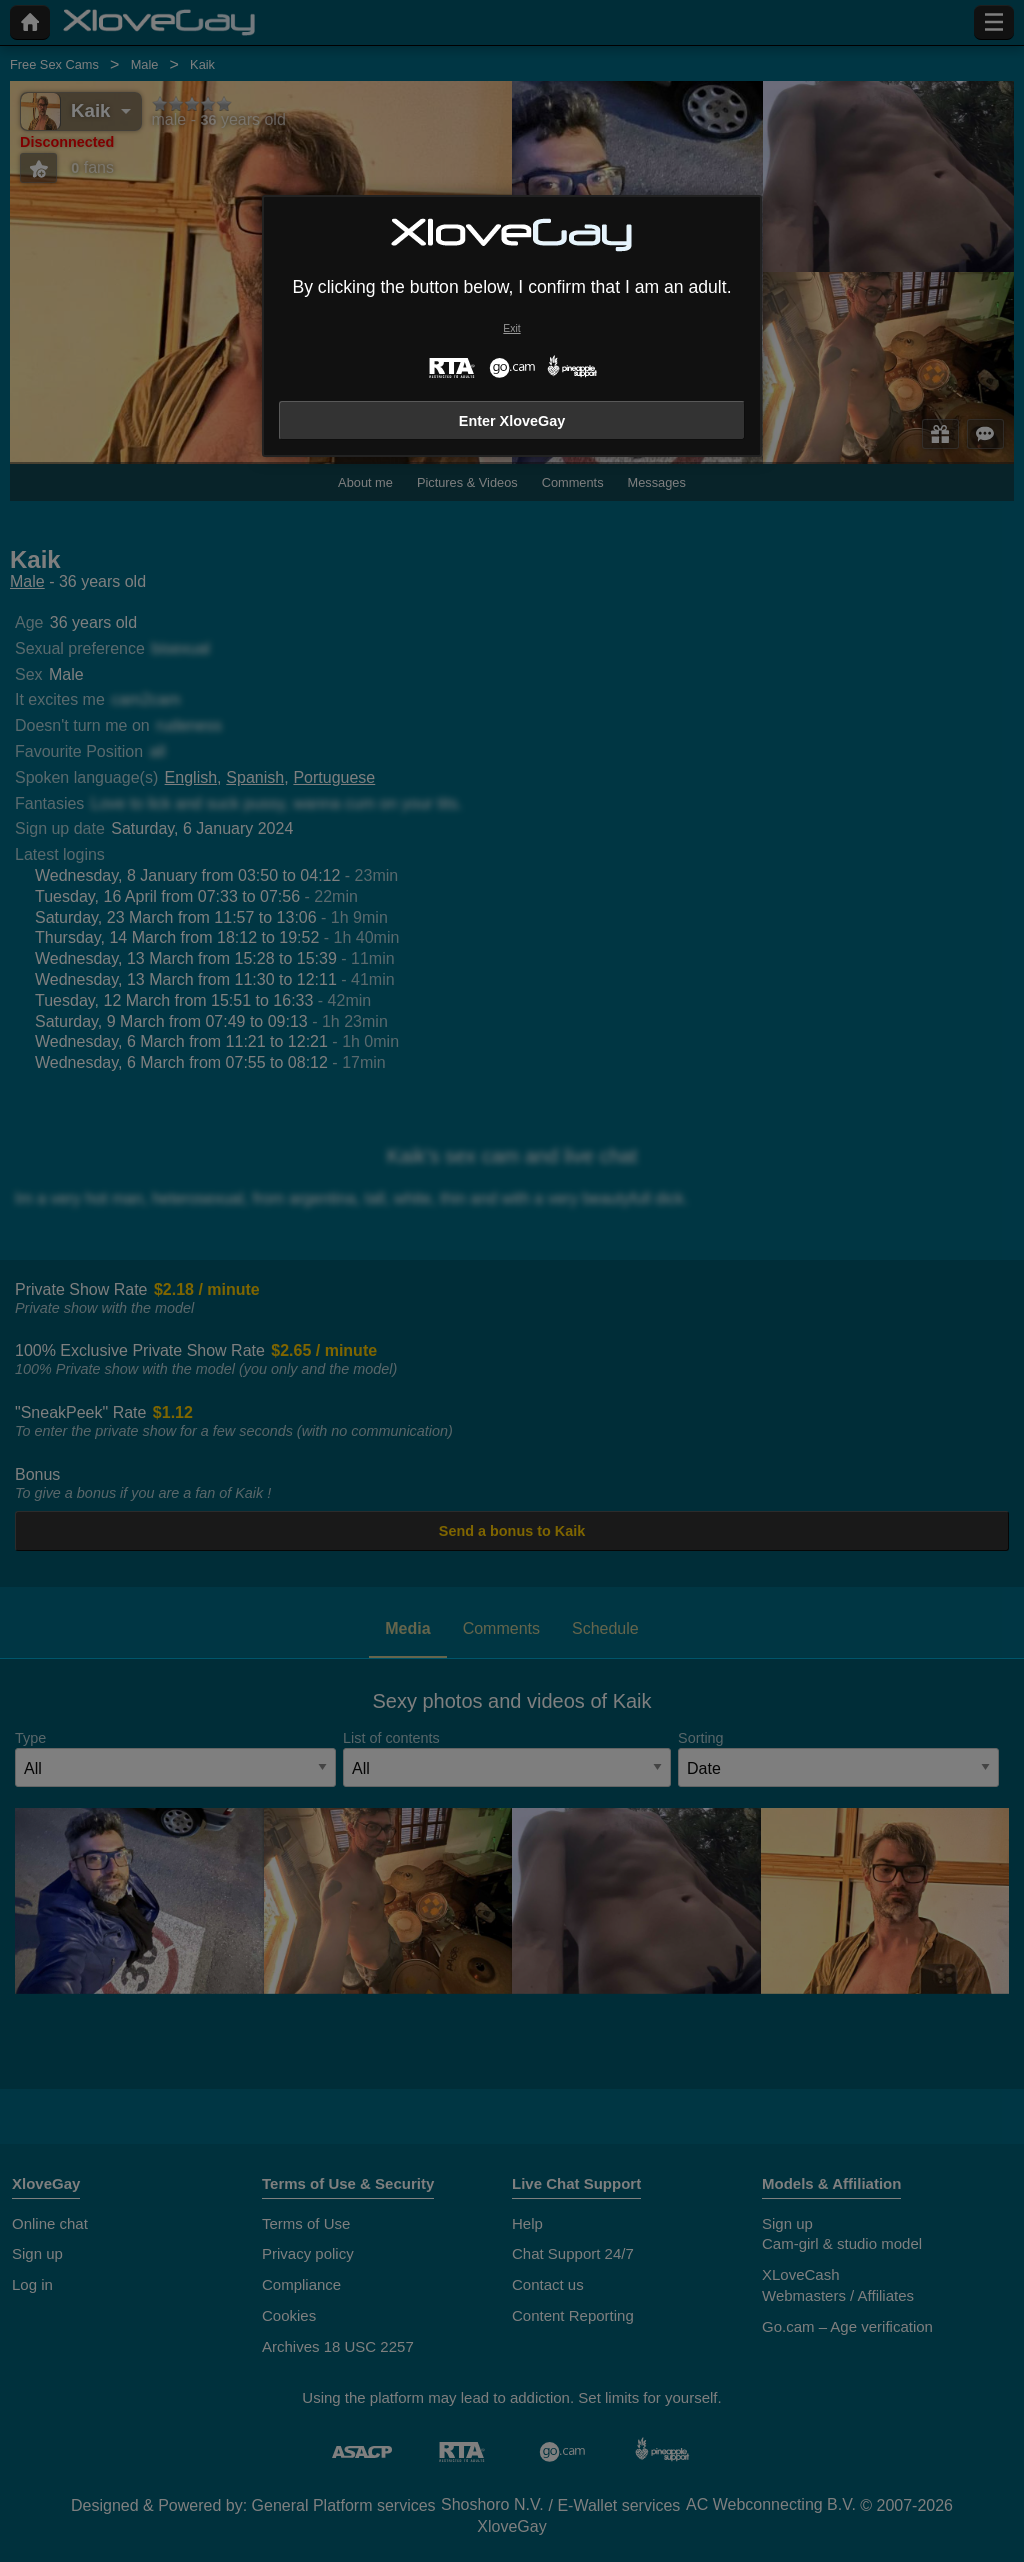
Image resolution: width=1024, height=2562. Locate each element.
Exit (511, 328)
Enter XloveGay (512, 421)
